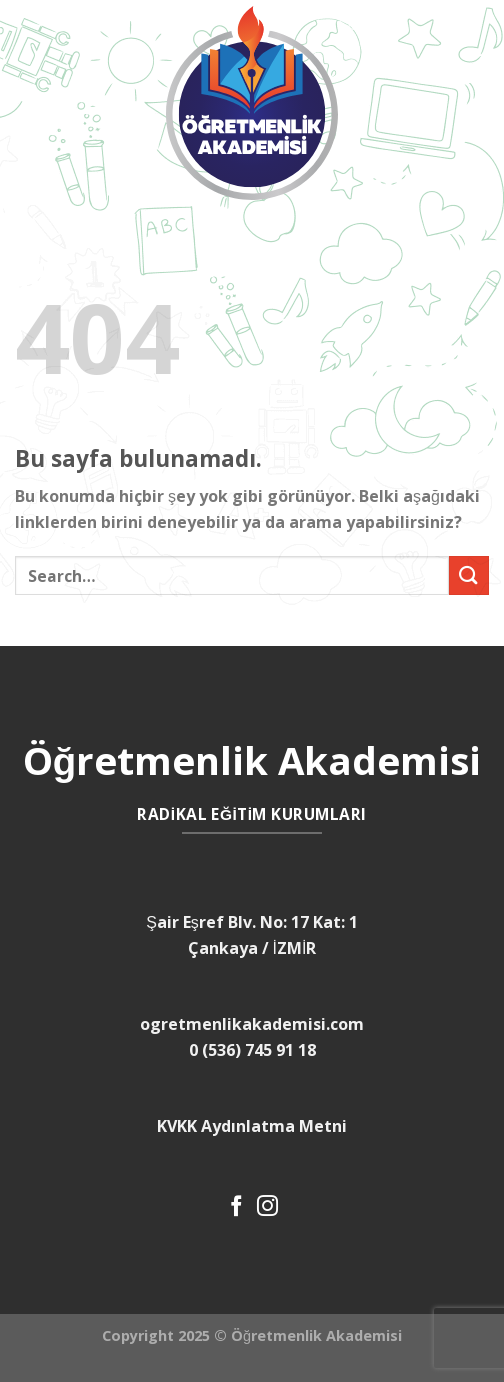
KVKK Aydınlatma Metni (252, 1126)
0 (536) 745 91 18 (252, 1050)
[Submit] (469, 575)
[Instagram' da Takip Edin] (267, 1207)
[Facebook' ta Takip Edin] (236, 1207)
